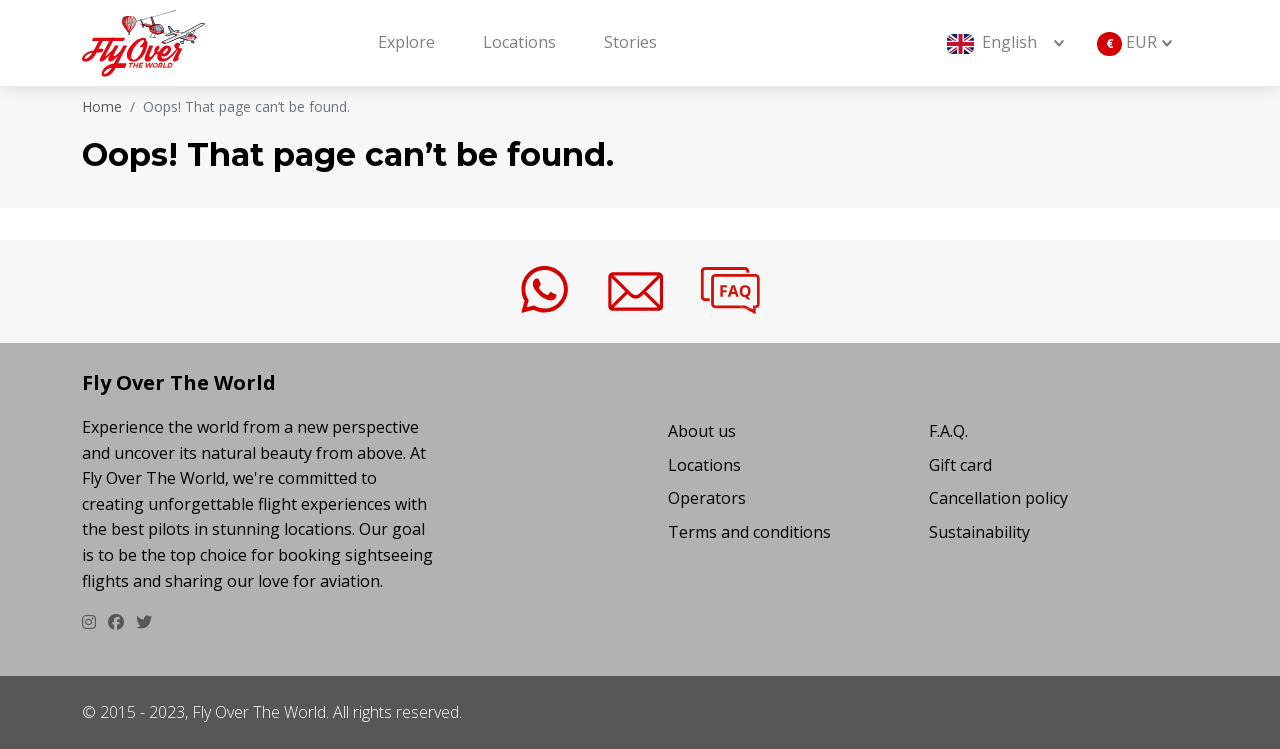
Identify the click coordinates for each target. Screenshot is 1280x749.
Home (102, 106)
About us (702, 431)
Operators (707, 498)
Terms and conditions (749, 532)
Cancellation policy (998, 498)
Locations (519, 42)
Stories (630, 42)
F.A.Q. (948, 431)
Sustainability (979, 532)
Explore (406, 42)
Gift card (960, 465)
